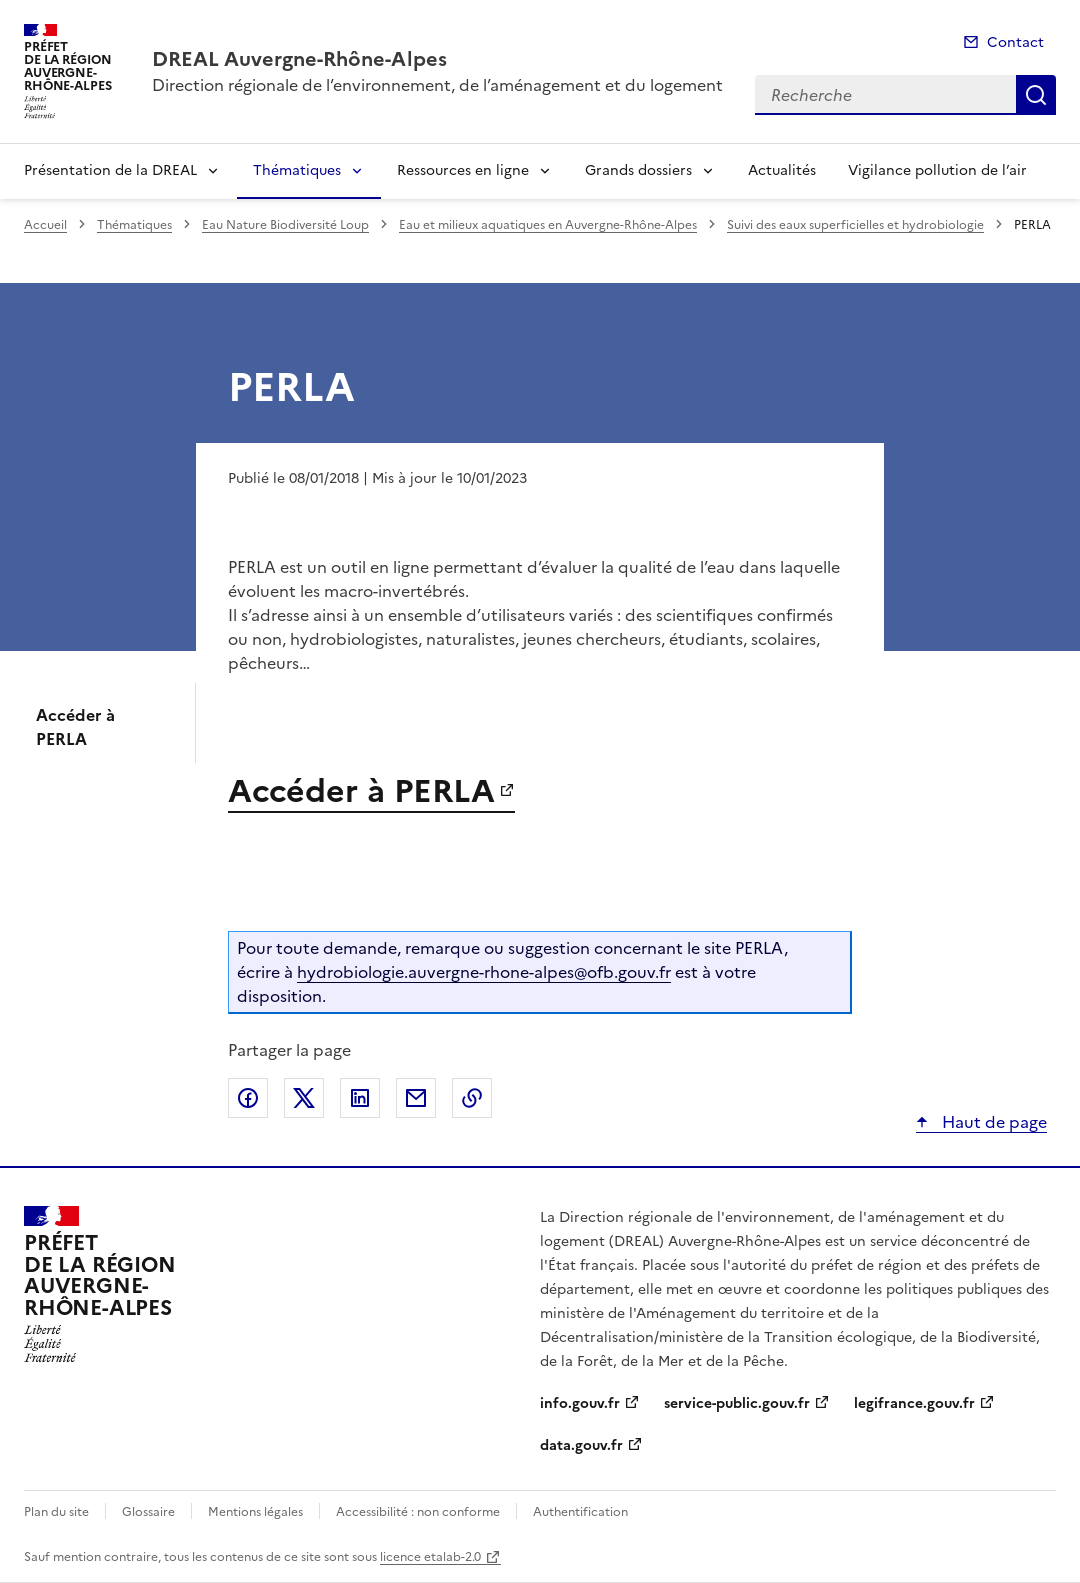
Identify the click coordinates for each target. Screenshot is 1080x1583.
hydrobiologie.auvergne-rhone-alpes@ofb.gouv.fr (484, 972)
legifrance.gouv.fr (914, 1403)
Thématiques (297, 170)
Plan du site (56, 1512)
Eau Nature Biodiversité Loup (285, 225)
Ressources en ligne (463, 170)
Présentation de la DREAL (110, 170)
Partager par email (416, 1098)
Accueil (45, 225)
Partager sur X (304, 1098)
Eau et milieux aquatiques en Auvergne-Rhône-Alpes (548, 225)
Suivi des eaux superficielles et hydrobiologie (855, 225)
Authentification (580, 1512)
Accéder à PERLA (75, 727)
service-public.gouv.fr (737, 1403)
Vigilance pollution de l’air (937, 170)
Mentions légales (255, 1512)
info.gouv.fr (580, 1403)
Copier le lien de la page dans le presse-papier (472, 1098)
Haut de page (992, 1122)
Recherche (1036, 95)
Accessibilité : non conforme (418, 1512)
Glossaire (148, 1512)
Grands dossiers (638, 170)
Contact (1015, 42)
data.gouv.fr (581, 1445)
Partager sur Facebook (248, 1098)
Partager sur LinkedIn (360, 1098)
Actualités (782, 170)
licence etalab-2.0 (430, 1557)
